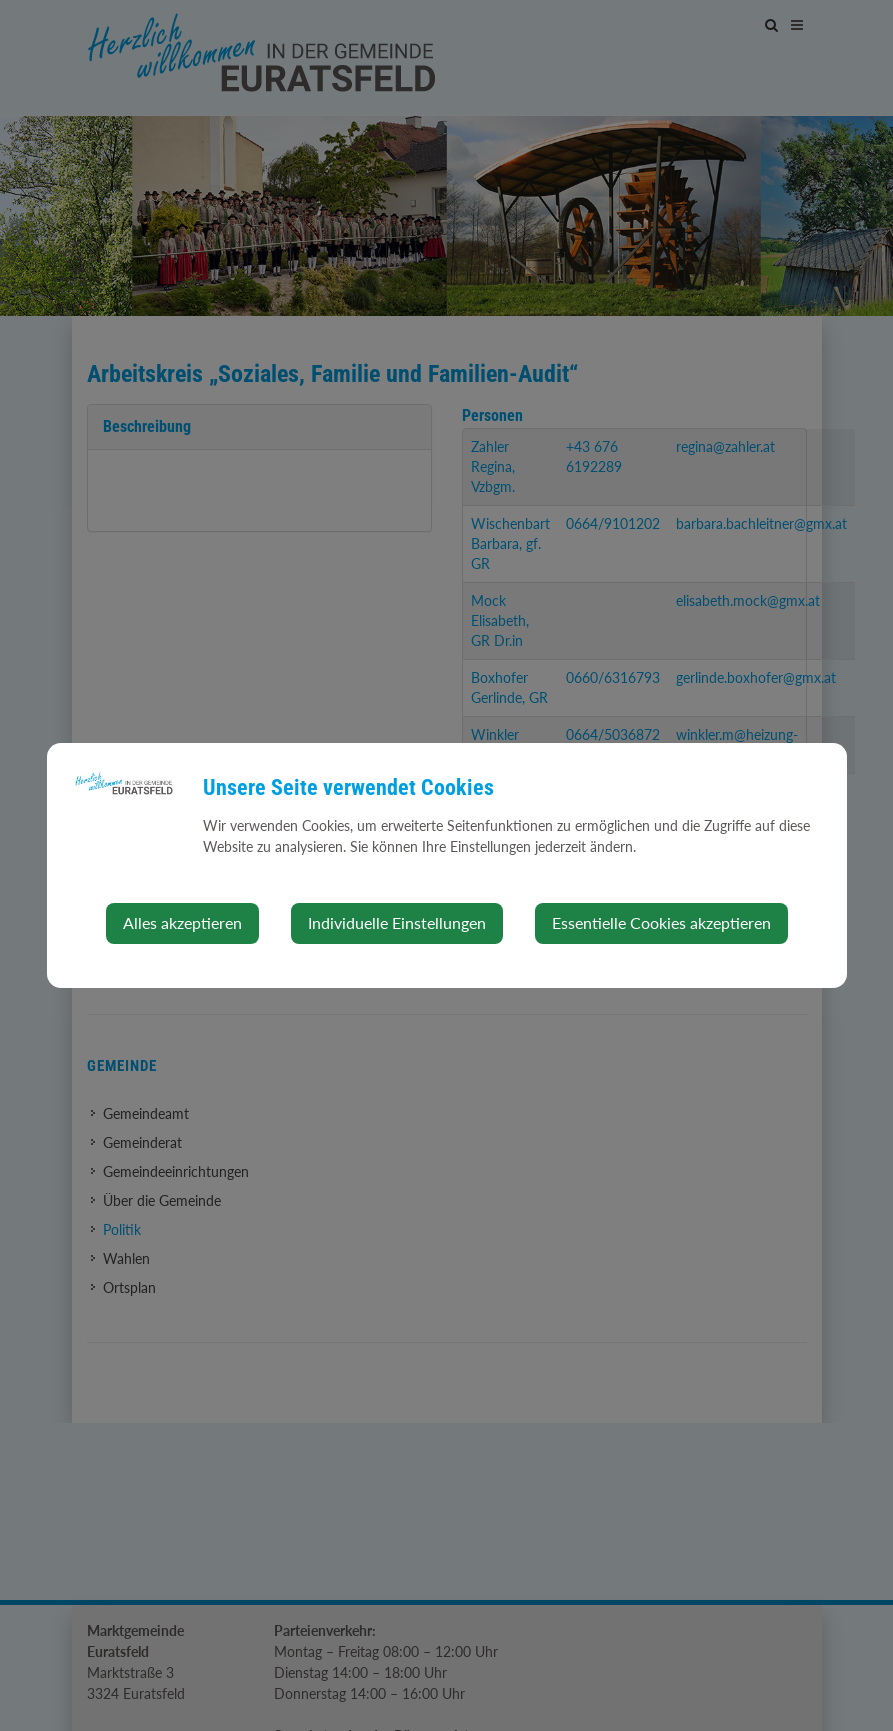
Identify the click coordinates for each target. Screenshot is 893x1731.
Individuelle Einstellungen (397, 922)
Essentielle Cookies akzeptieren (661, 922)
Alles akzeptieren (182, 922)
